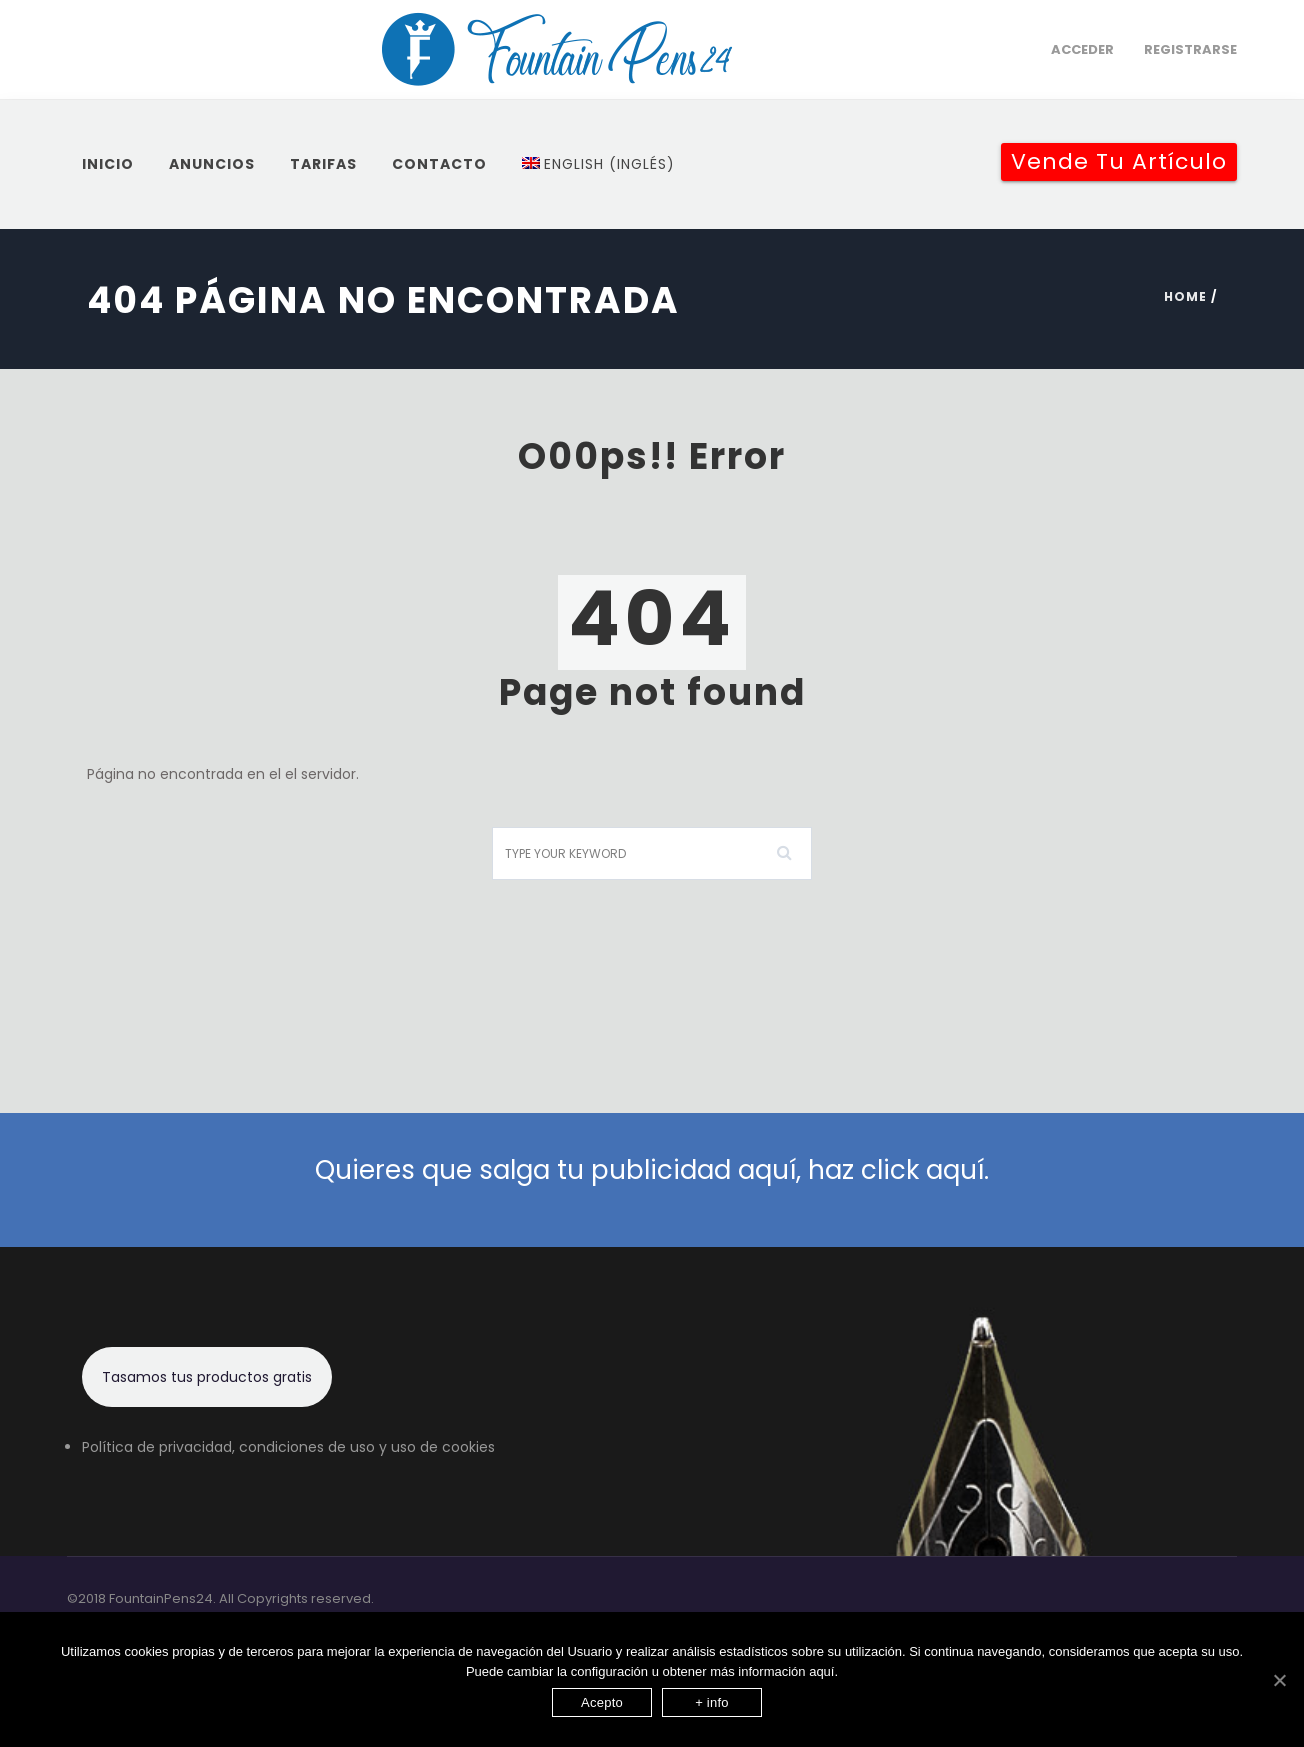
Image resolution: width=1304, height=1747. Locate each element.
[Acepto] (1279, 1680)
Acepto (602, 1702)
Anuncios (212, 164)
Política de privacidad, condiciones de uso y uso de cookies (288, 1447)
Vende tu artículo (1119, 161)
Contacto (439, 164)
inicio (108, 164)
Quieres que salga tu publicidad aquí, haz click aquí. (652, 1170)
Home (1185, 296)
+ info (712, 1702)
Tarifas (323, 164)
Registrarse (1190, 49)
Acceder (1082, 49)
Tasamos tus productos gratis (207, 1377)
